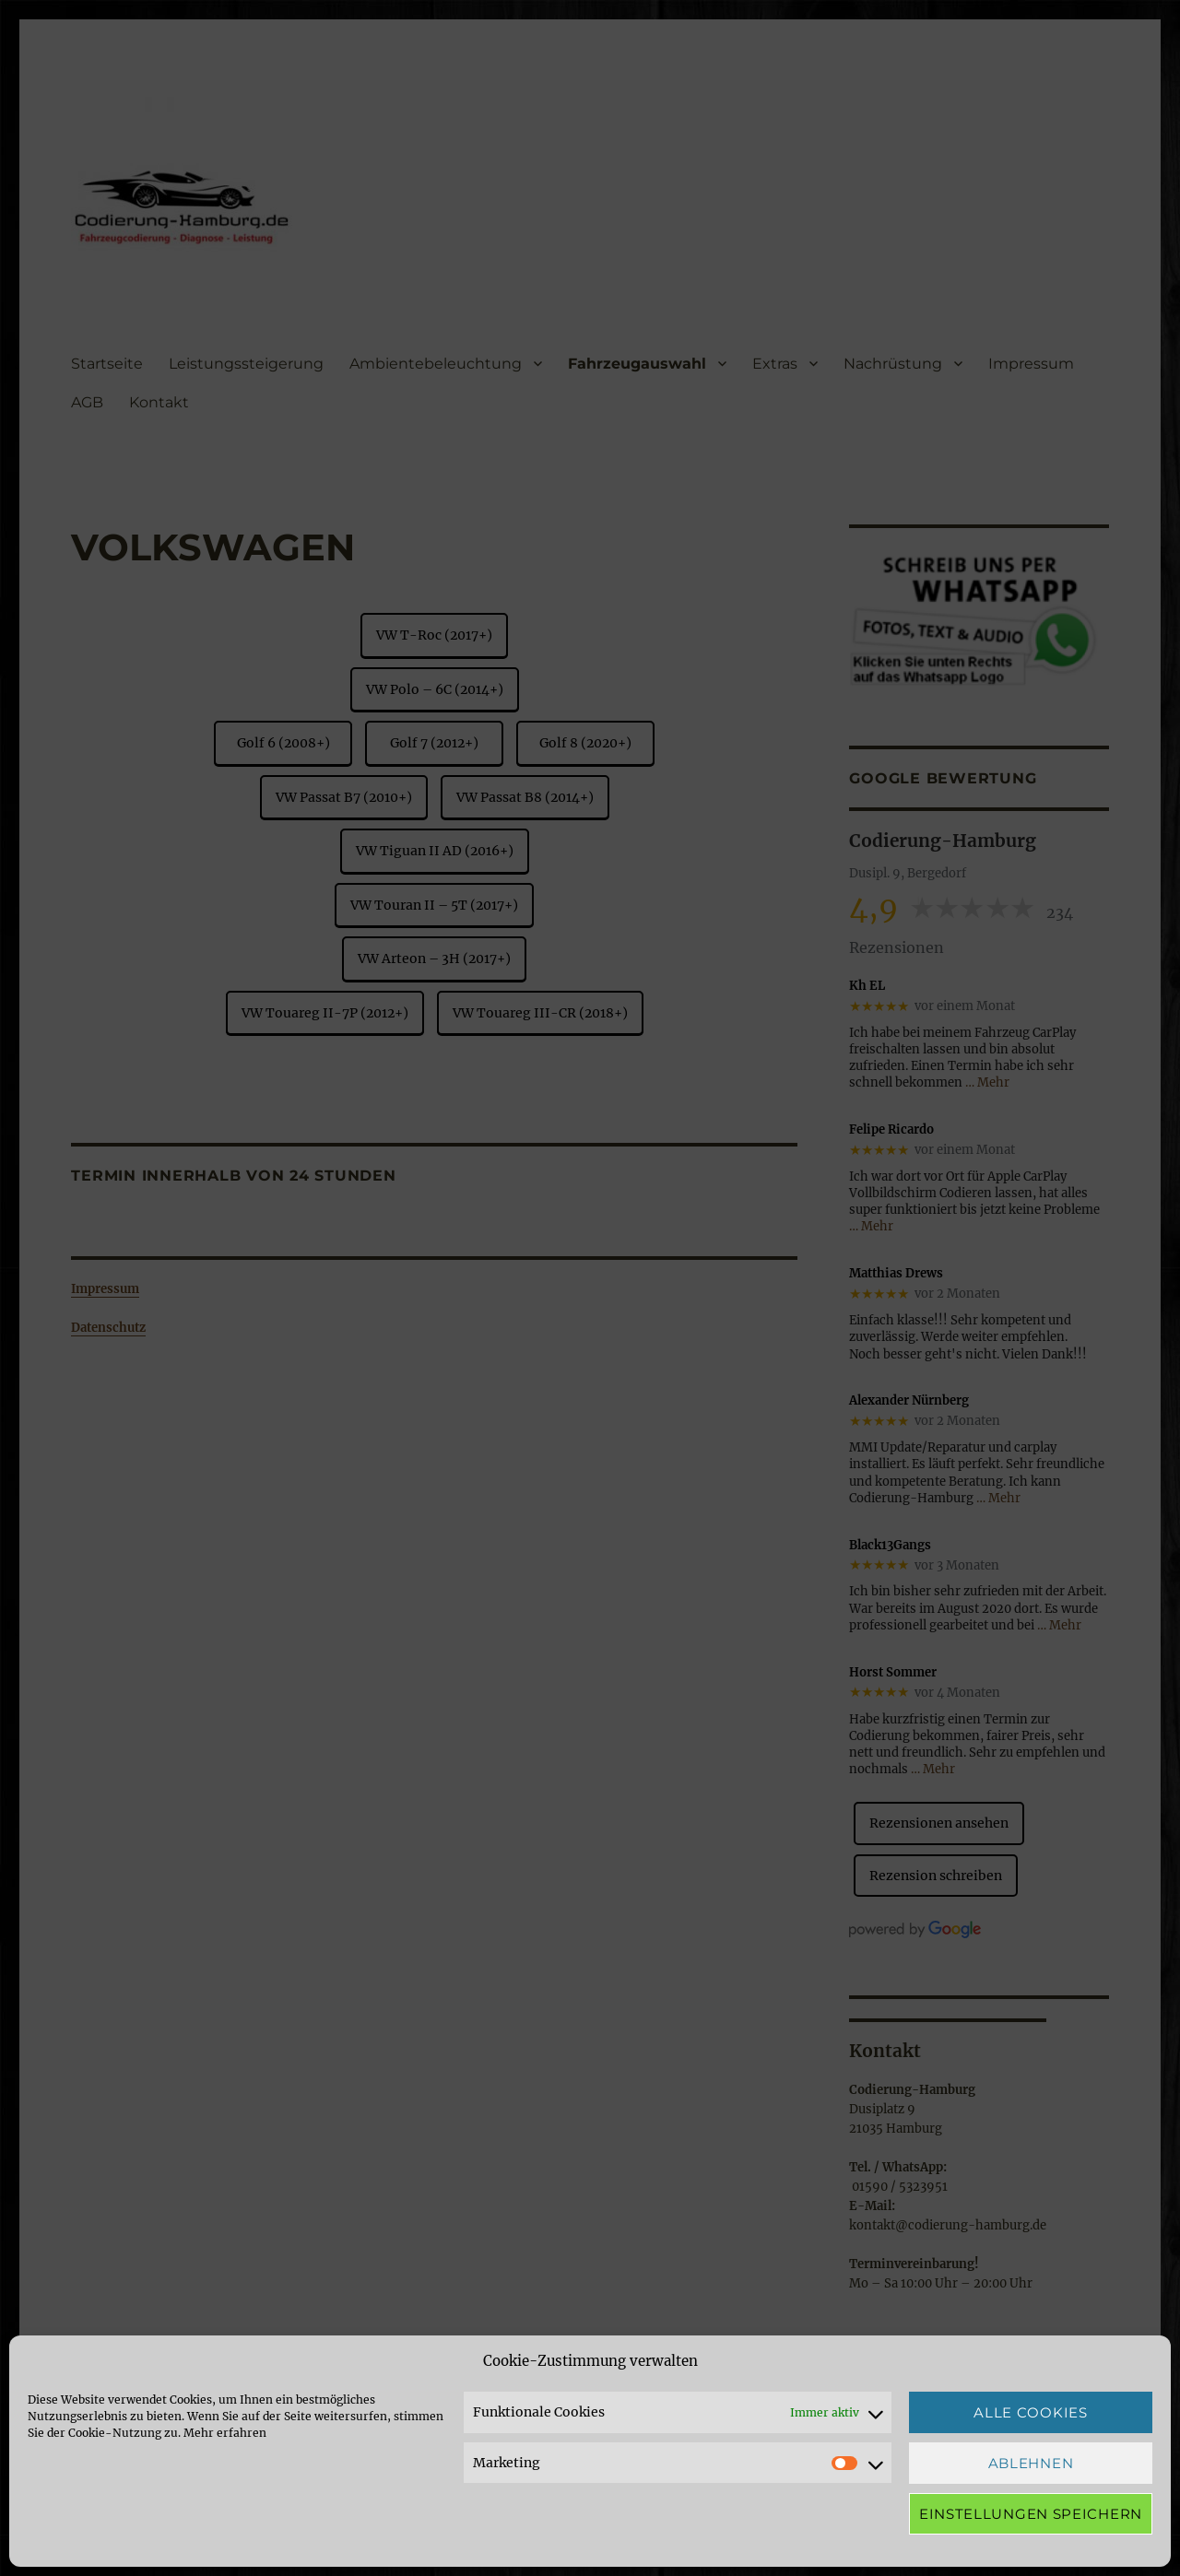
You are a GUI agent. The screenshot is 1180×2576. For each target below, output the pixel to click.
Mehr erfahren (224, 2433)
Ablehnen (1031, 2463)
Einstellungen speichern (1030, 2514)
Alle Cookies (1030, 2412)
